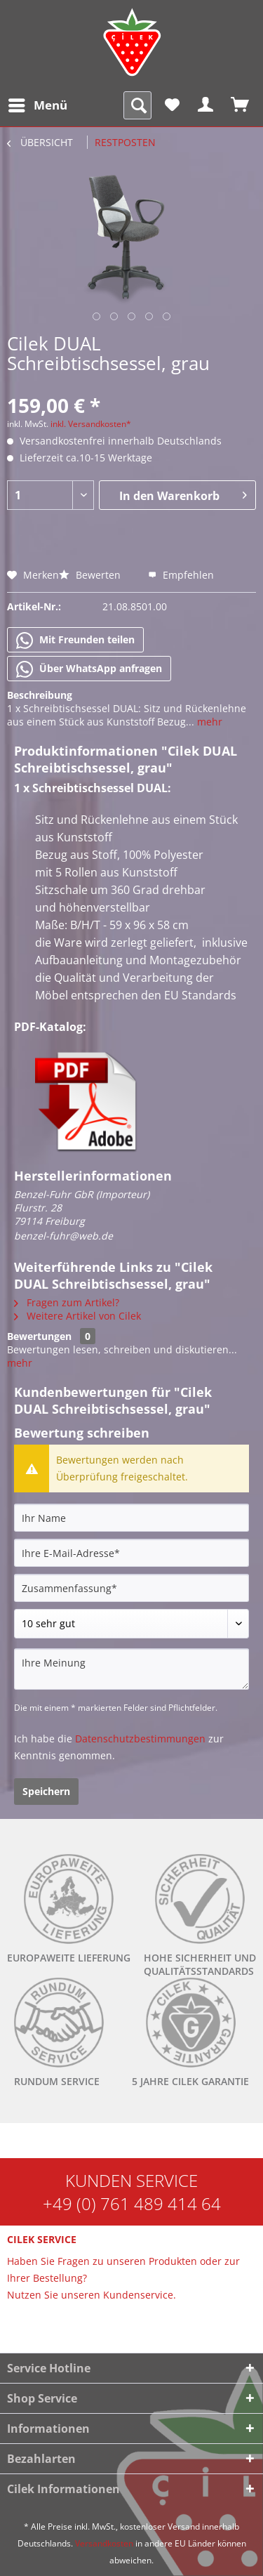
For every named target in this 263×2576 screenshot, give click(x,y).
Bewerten (91, 574)
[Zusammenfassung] (131, 1588)
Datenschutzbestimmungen (140, 1738)
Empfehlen (181, 574)
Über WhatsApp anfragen (89, 669)
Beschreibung (39, 695)
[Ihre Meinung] (131, 1669)
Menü (37, 103)
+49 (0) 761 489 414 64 (132, 2203)
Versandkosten (104, 2543)
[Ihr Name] (131, 1518)
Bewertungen (39, 1336)
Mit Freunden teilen (75, 640)
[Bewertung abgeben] (131, 1623)
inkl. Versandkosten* (90, 424)
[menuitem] (37, 105)
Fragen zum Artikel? (66, 1302)
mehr (208, 721)
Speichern (46, 1791)
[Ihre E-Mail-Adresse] (131, 1553)
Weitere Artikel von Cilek (77, 1315)
